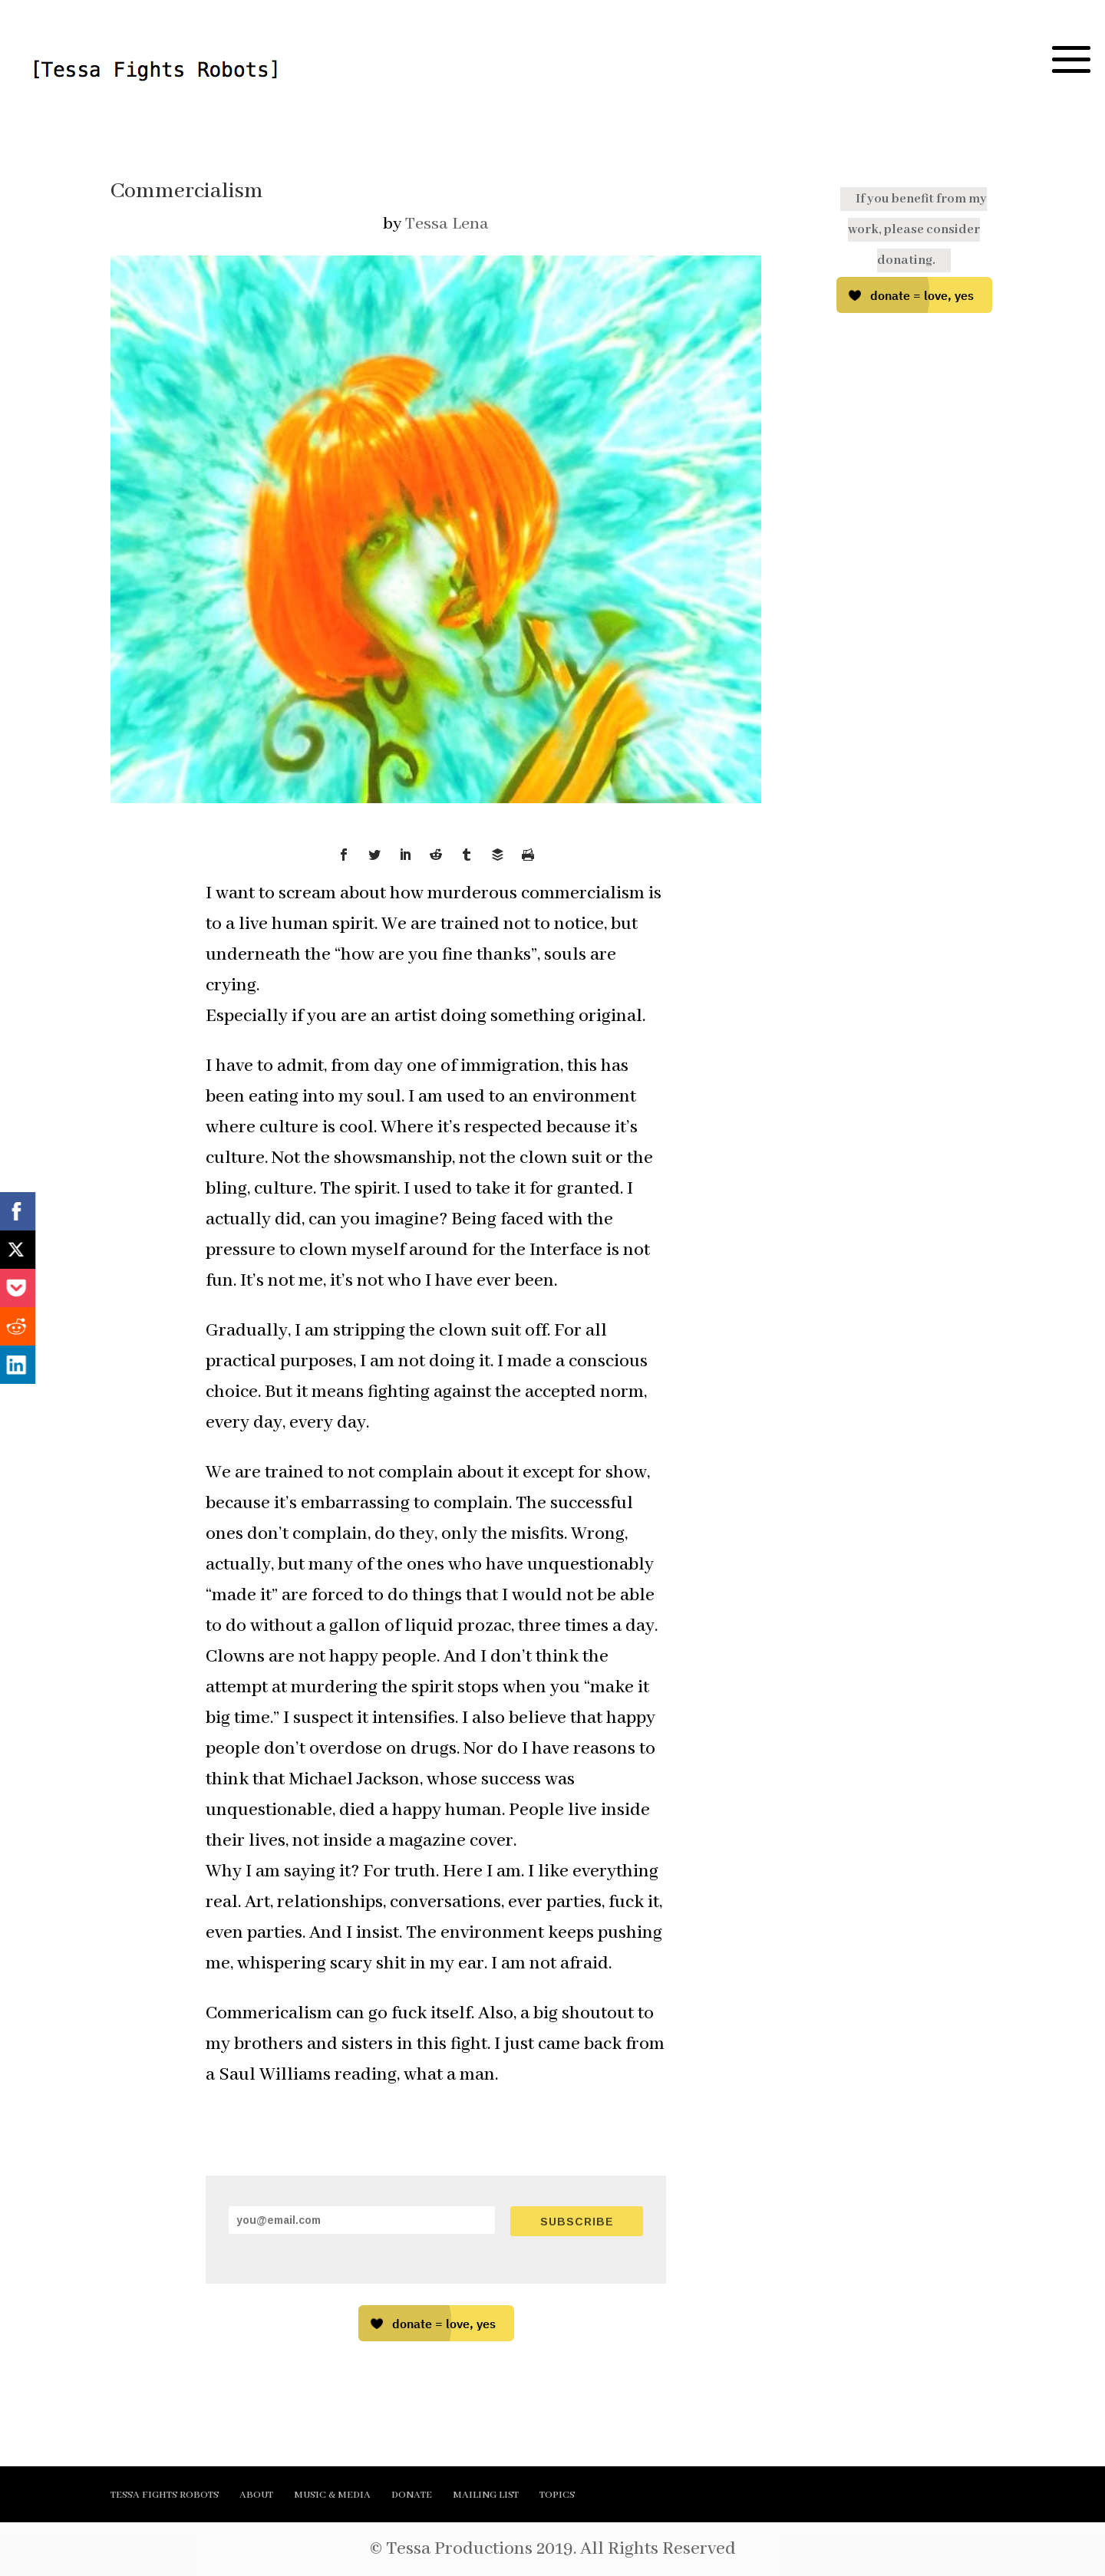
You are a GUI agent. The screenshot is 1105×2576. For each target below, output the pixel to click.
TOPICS (557, 2495)
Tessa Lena (447, 224)
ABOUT (256, 2495)
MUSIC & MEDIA (332, 2495)
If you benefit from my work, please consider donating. (918, 229)
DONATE (411, 2495)
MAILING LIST (486, 2495)
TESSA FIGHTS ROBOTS (164, 2495)
